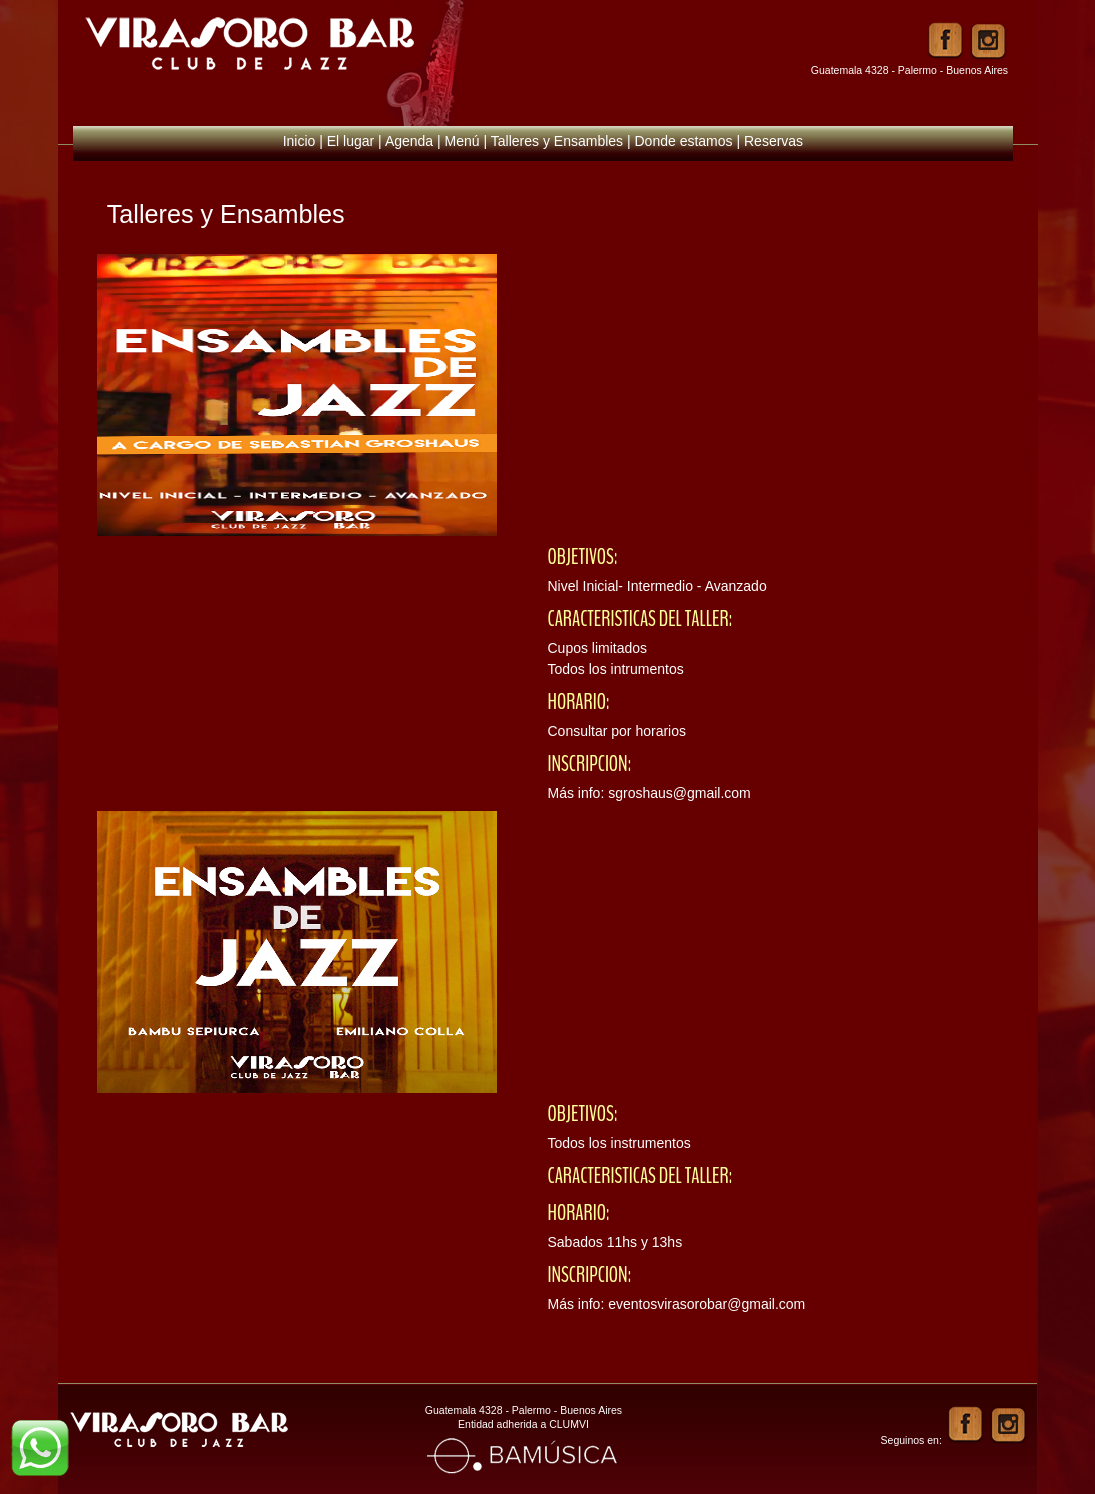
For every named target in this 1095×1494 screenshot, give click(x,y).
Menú (462, 141)
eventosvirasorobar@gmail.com (706, 1304)
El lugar (350, 141)
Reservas (773, 141)
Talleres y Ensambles (557, 141)
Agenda (409, 141)
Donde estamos (684, 141)
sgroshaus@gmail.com (679, 793)
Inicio (299, 141)
